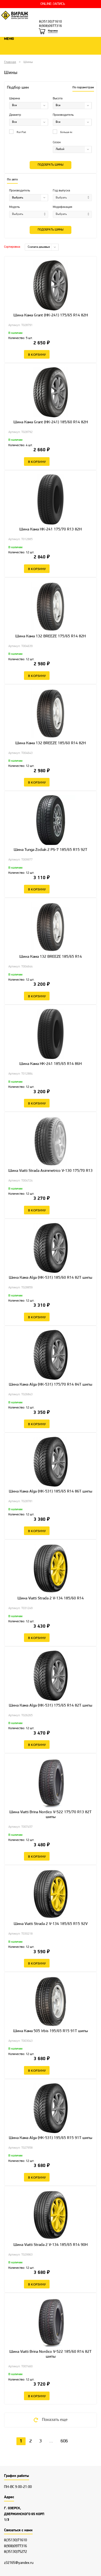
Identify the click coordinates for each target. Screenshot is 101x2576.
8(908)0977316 (50, 26)
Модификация (62, 207)
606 (64, 2441)
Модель (14, 207)
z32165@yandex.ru (18, 2563)
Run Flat (17, 132)
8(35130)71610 (50, 21)
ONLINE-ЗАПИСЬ (52, 4)
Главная (10, 62)
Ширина (14, 98)
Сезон (57, 142)
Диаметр (15, 115)
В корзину (37, 354)
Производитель (63, 115)
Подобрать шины (50, 164)
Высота (57, 98)
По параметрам (83, 87)
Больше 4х (62, 132)
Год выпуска (61, 190)
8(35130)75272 (15, 2552)
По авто (12, 179)
